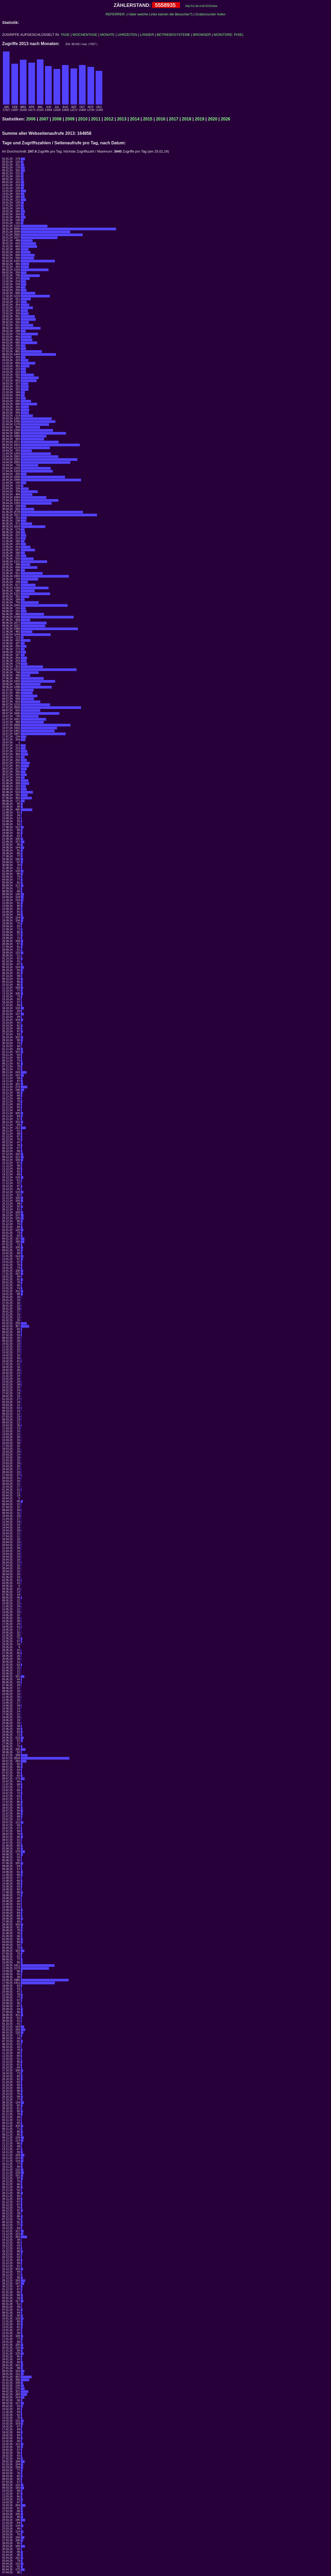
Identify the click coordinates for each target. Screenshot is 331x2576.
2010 (83, 119)
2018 (186, 119)
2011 (96, 119)
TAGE (65, 35)
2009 (70, 119)
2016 (160, 119)
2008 (57, 119)
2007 (44, 119)
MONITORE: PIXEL (229, 35)
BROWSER (202, 35)
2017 (173, 119)
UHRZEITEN (127, 35)
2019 (199, 119)
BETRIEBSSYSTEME (173, 35)
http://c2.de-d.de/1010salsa (201, 6)
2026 (225, 119)
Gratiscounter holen (210, 14)
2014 (134, 119)
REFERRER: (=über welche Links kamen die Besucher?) (148, 14)
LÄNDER (147, 35)
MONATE (107, 35)
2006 (31, 119)
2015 (147, 119)
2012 (109, 119)
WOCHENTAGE (85, 35)
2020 (212, 119)
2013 (121, 119)
